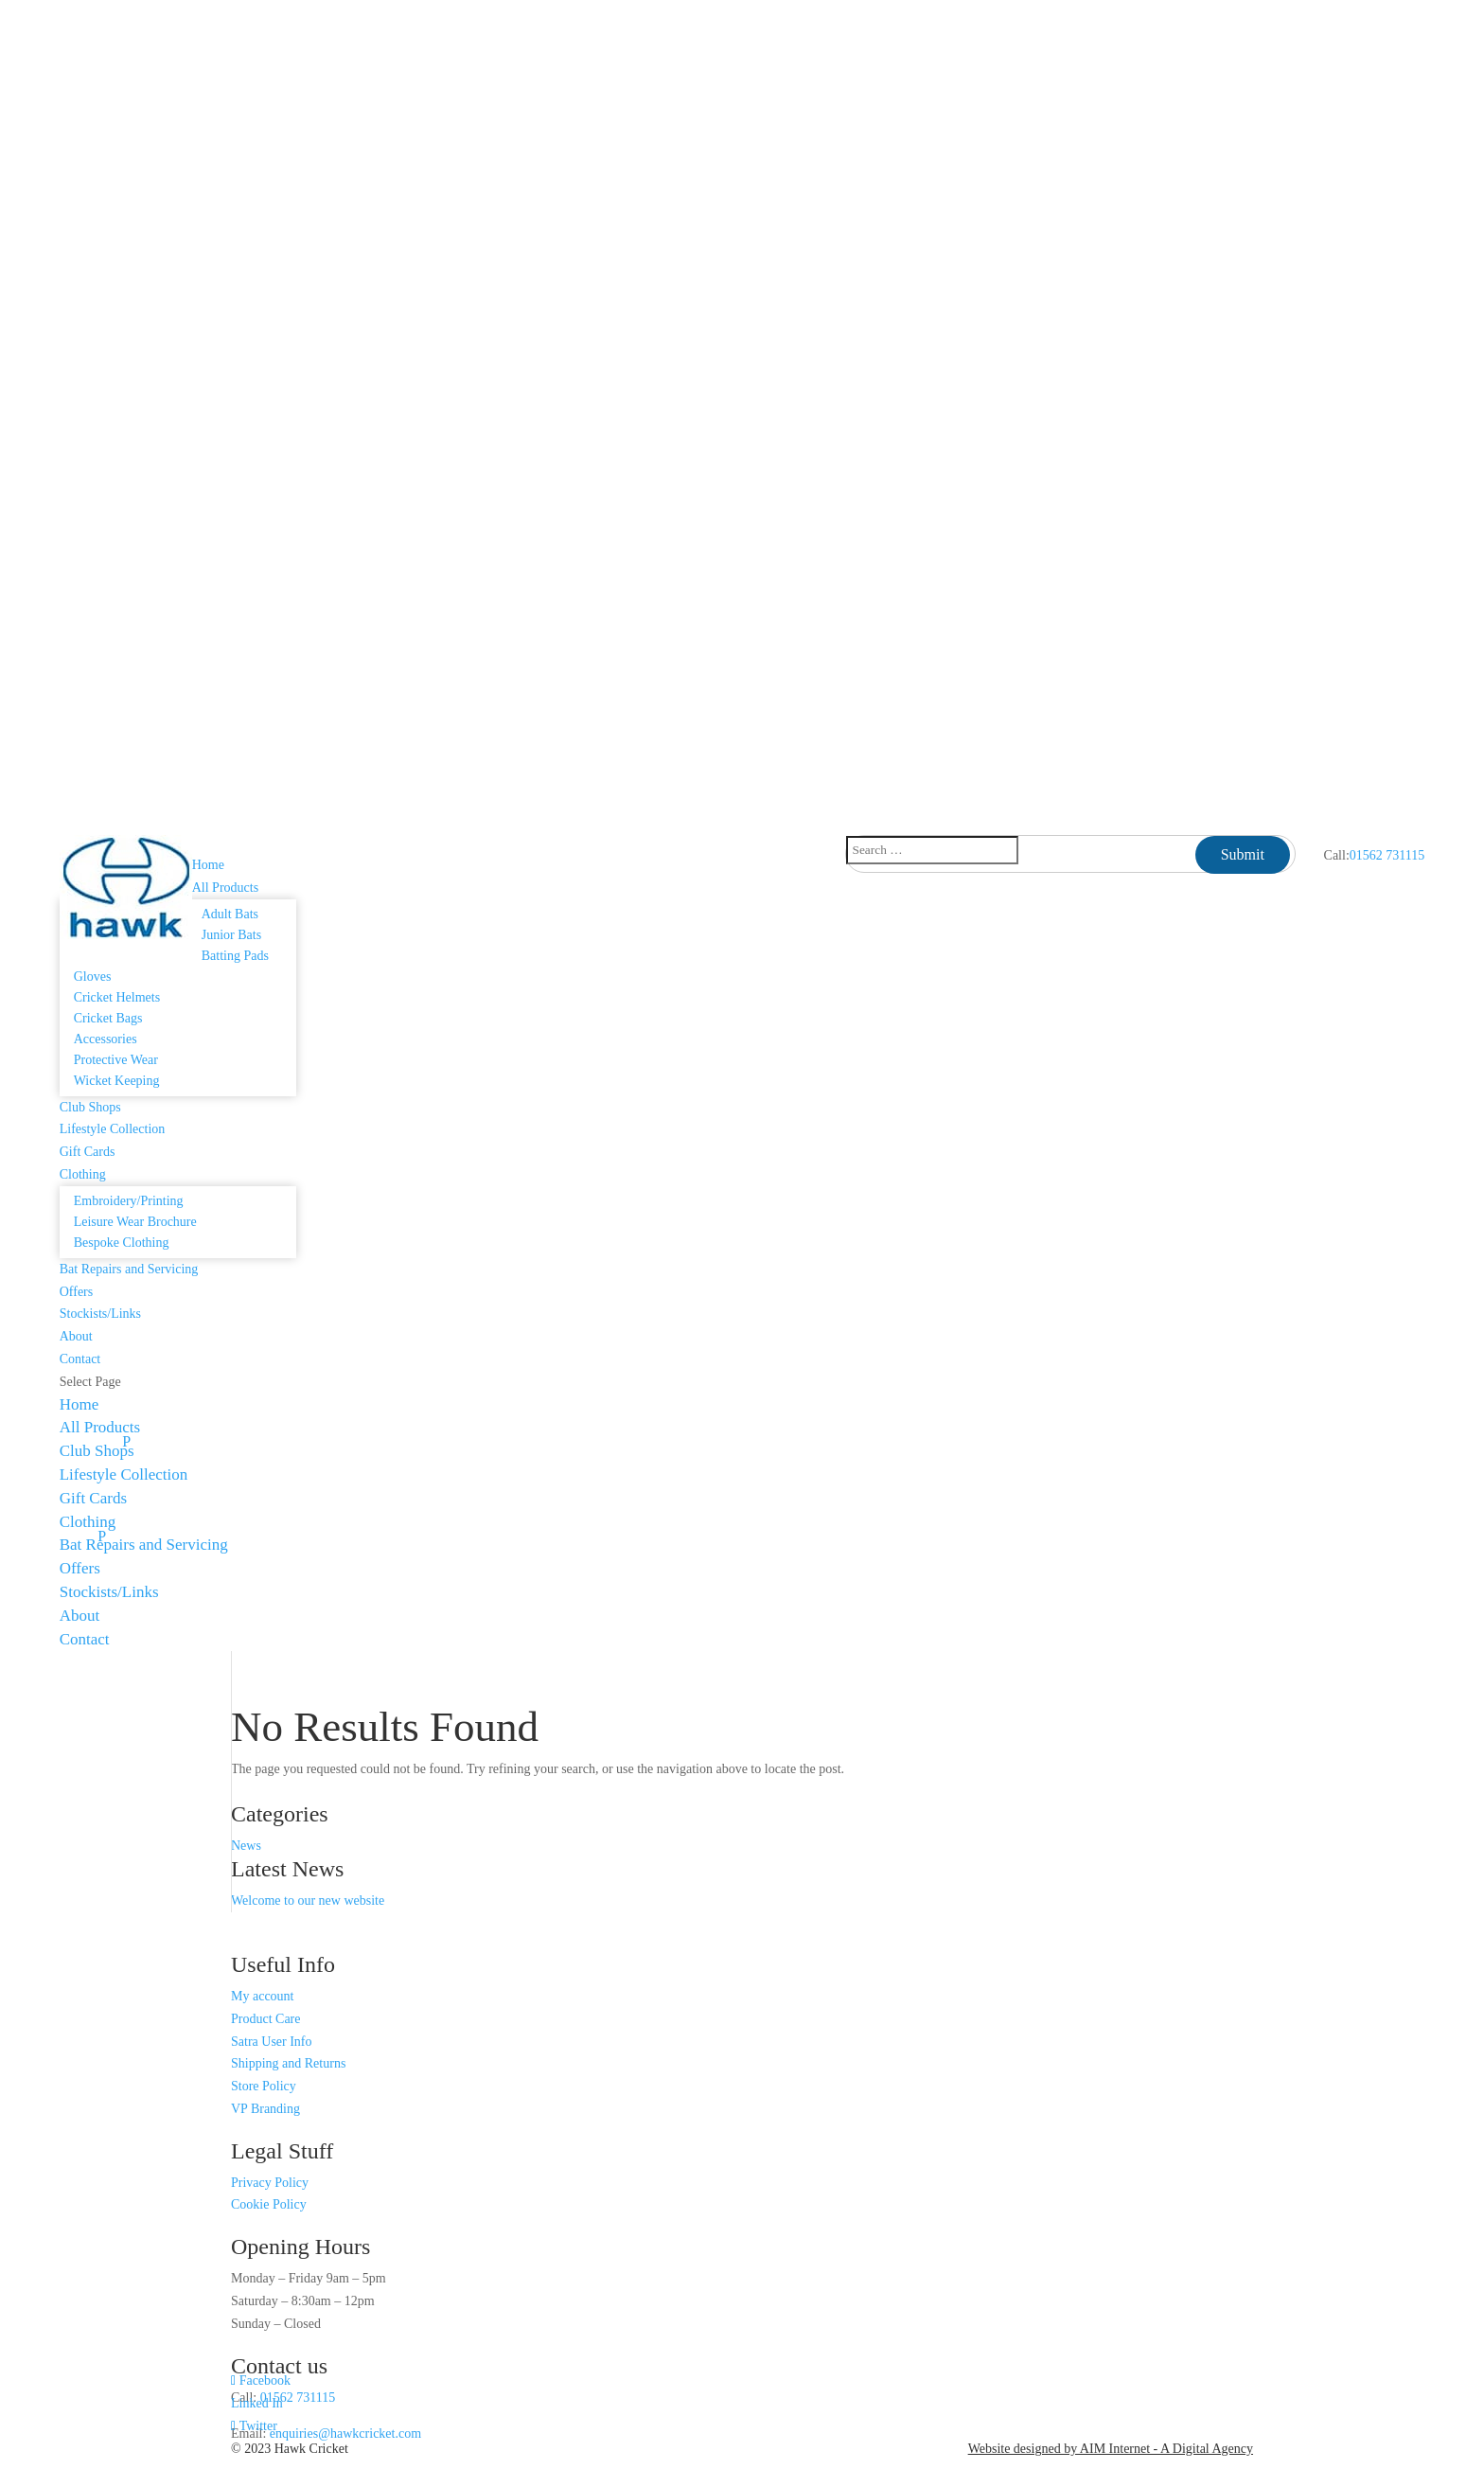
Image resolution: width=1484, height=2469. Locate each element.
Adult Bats (230, 914)
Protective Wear (116, 1060)
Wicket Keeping (117, 1081)
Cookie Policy (269, 2204)
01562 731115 (1387, 855)
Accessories (105, 1039)
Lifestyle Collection (113, 1129)
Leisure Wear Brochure (135, 1222)
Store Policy (263, 2086)
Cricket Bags (108, 1018)
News (246, 1845)
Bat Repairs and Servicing (129, 1269)
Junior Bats (231, 935)
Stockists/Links (100, 1313)
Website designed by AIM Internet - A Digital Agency (1110, 2449)
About (76, 1336)
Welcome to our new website (307, 1900)
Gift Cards (87, 1152)
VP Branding (265, 2109)
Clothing (88, 1522)
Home (208, 865)
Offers (77, 1292)
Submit (1242, 854)
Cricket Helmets (117, 997)
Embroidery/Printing (129, 1201)
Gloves (93, 976)
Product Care (265, 2019)
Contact (80, 1359)
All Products (100, 1427)
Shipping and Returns (288, 2063)
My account (262, 1996)
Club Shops (90, 1107)
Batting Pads (235, 956)
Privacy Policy (270, 2183)
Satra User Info (271, 2041)
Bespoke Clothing (121, 1242)
